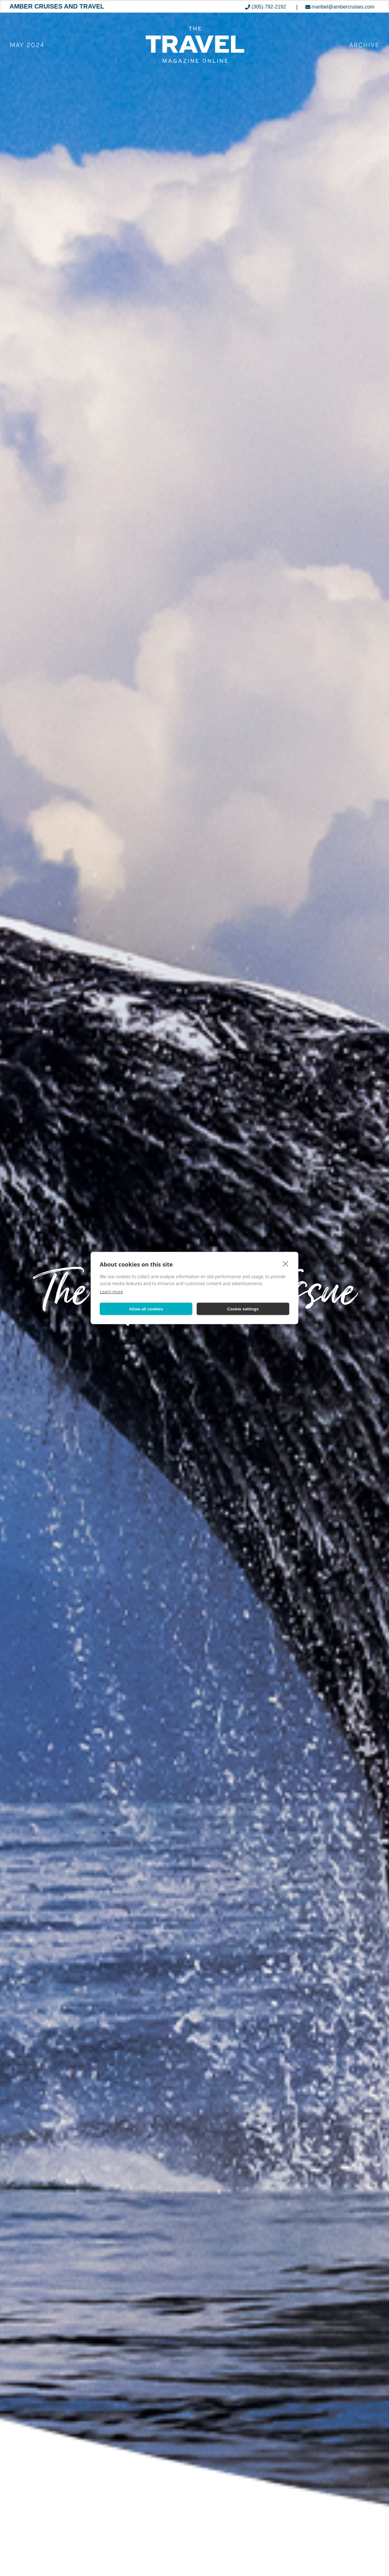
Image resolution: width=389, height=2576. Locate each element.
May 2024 (27, 45)
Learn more (111, 1292)
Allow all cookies (146, 1308)
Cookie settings (243, 1308)
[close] (285, 1264)
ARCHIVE (364, 45)
